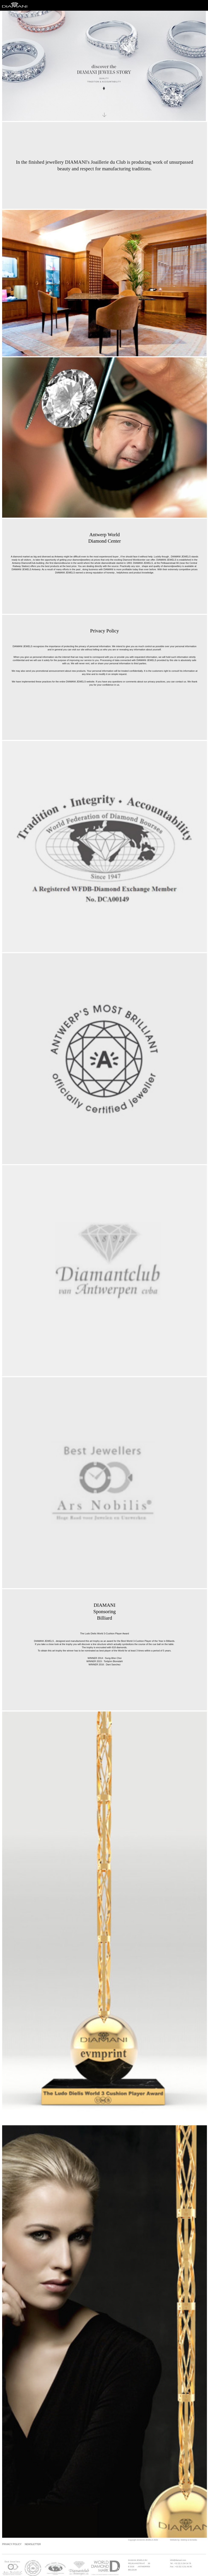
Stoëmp (183, 2540)
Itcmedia (193, 2540)
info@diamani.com (178, 2560)
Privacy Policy (12, 2544)
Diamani (16, 5)
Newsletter (33, 2544)
